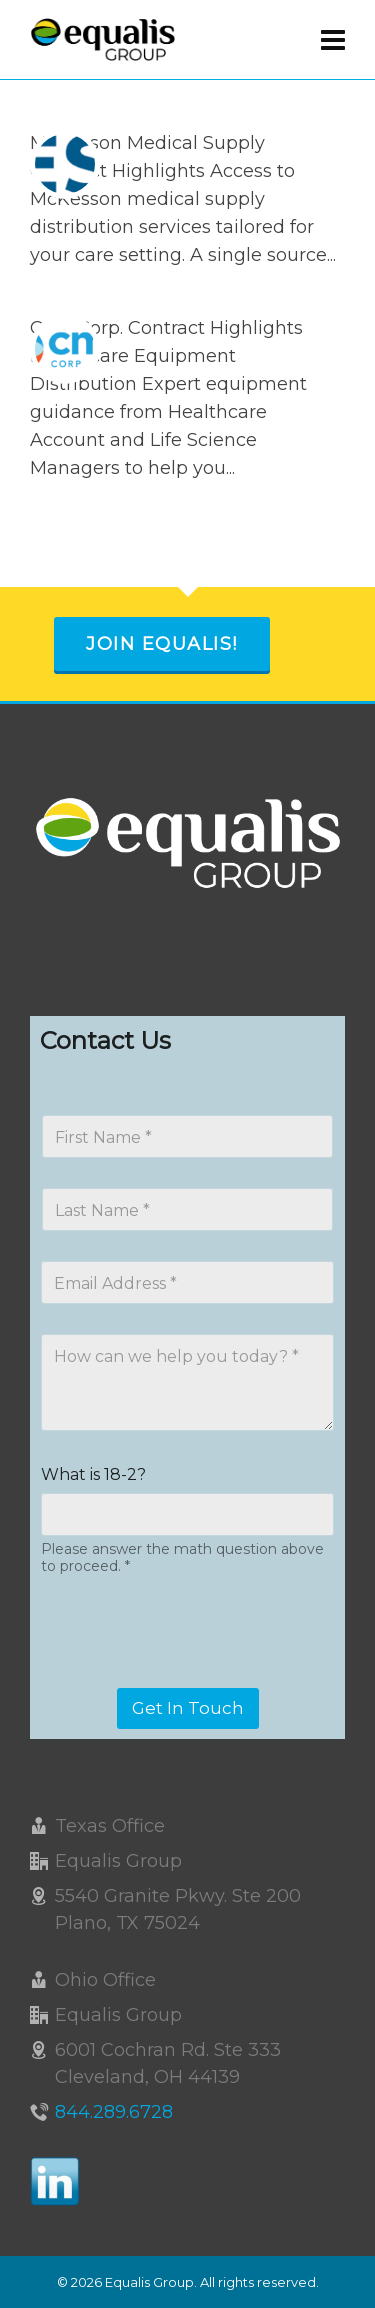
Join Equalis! (162, 644)
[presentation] (192, 1675)
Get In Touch (188, 1708)
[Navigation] (333, 40)
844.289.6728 (114, 2112)
